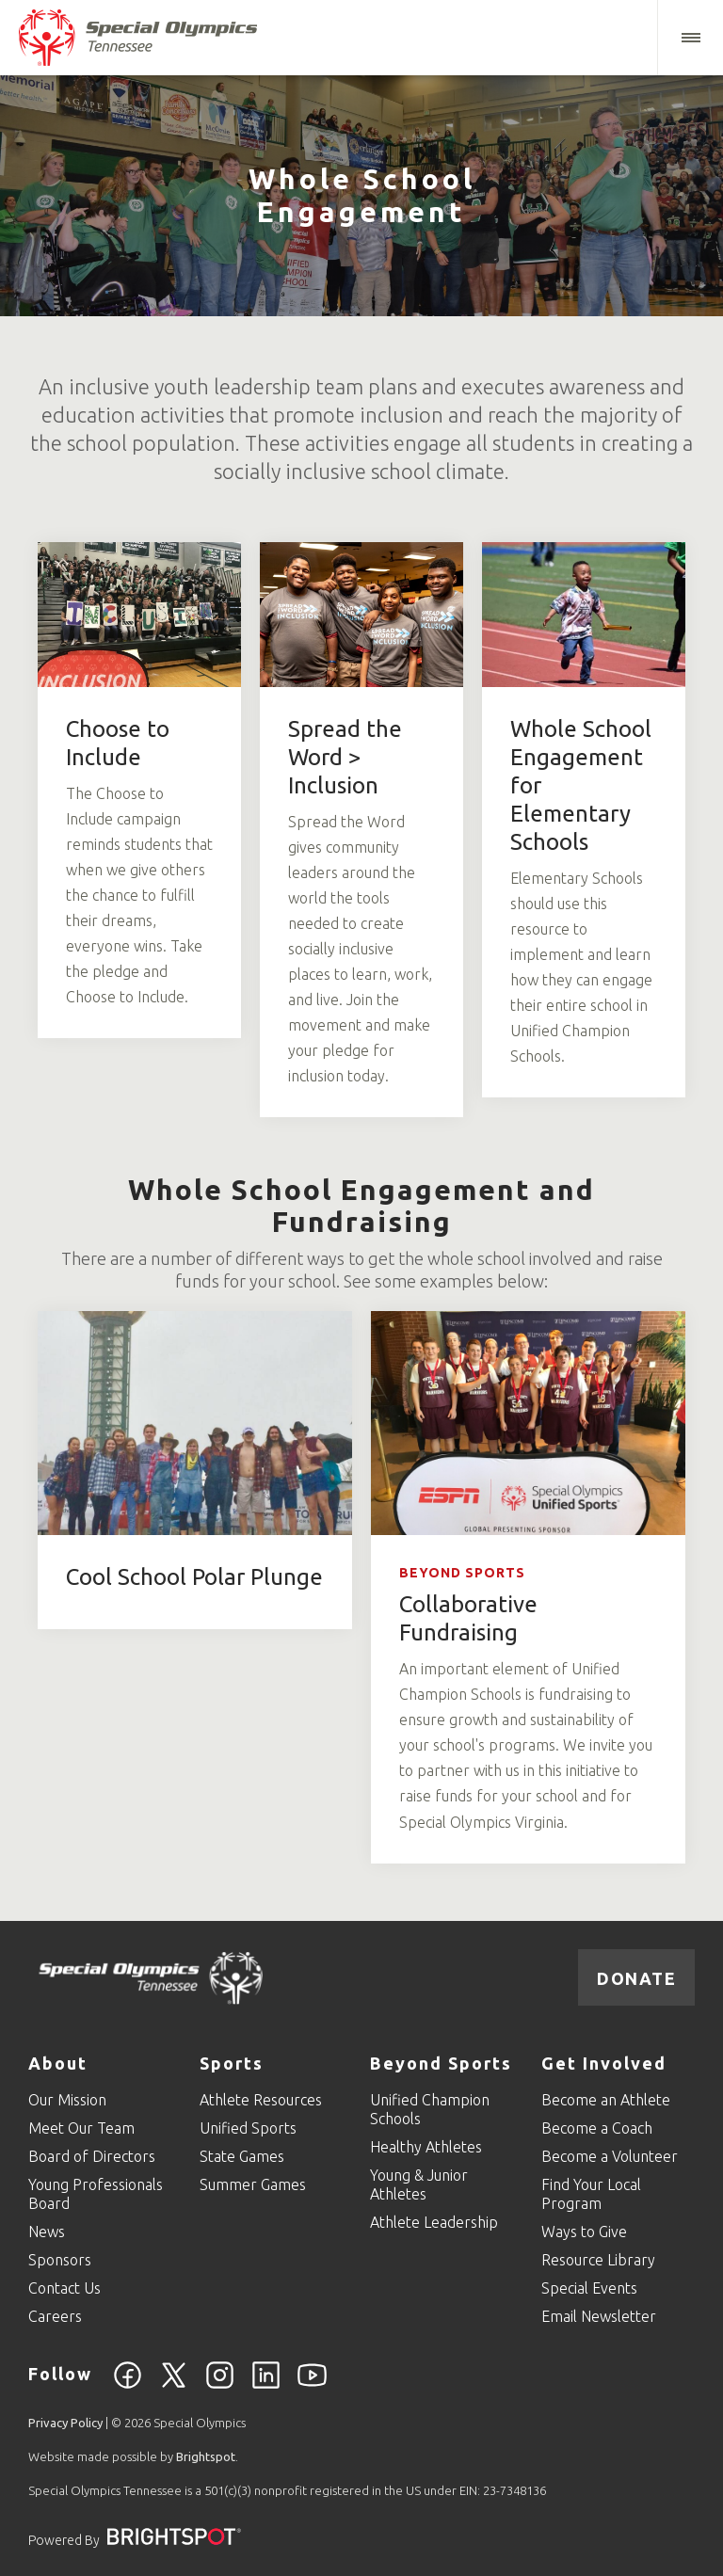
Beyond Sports (462, 1572)
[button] (690, 37)
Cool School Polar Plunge (194, 1577)
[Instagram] (219, 2385)
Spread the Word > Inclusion (345, 757)
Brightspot (205, 2456)
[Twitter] (173, 2385)
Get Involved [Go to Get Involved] (604, 2063)
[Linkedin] (265, 2385)
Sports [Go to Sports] (232, 2063)
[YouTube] (312, 2385)
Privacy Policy (65, 2422)
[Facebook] (127, 2385)
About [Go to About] (58, 2063)
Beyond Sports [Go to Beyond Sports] (441, 2063)
